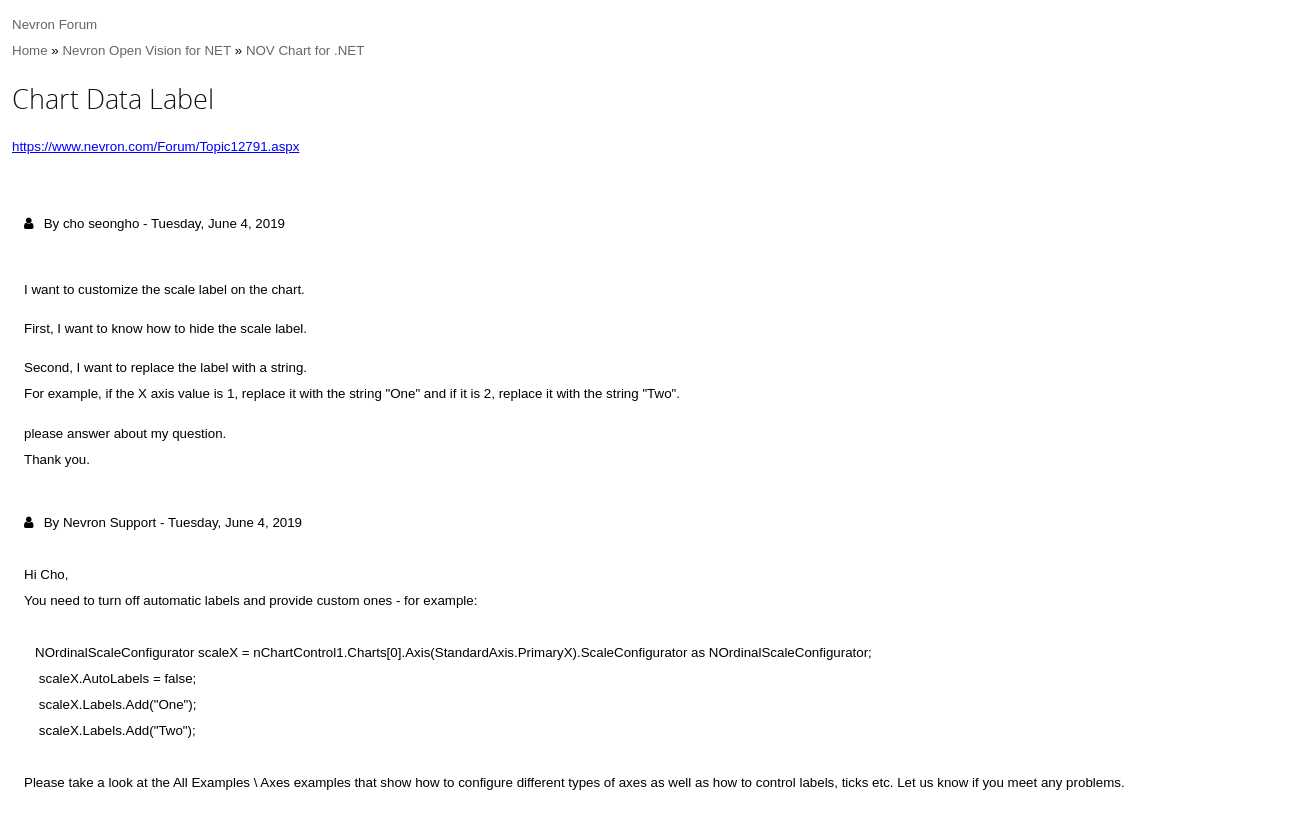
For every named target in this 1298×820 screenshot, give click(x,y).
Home (30, 50)
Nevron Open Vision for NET (146, 50)
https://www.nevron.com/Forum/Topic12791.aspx (155, 146)
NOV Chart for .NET (305, 50)
